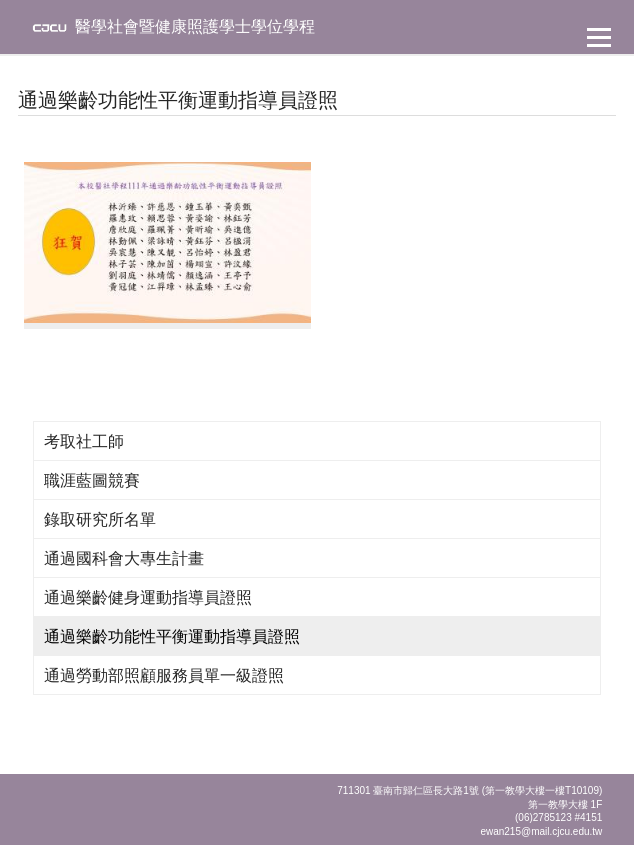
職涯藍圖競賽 (92, 480)
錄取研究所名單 (100, 519)
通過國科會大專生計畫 (124, 558)
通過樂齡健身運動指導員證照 (148, 597)
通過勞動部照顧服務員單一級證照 (164, 675)
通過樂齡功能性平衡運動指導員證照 (172, 636)
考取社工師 (84, 441)
